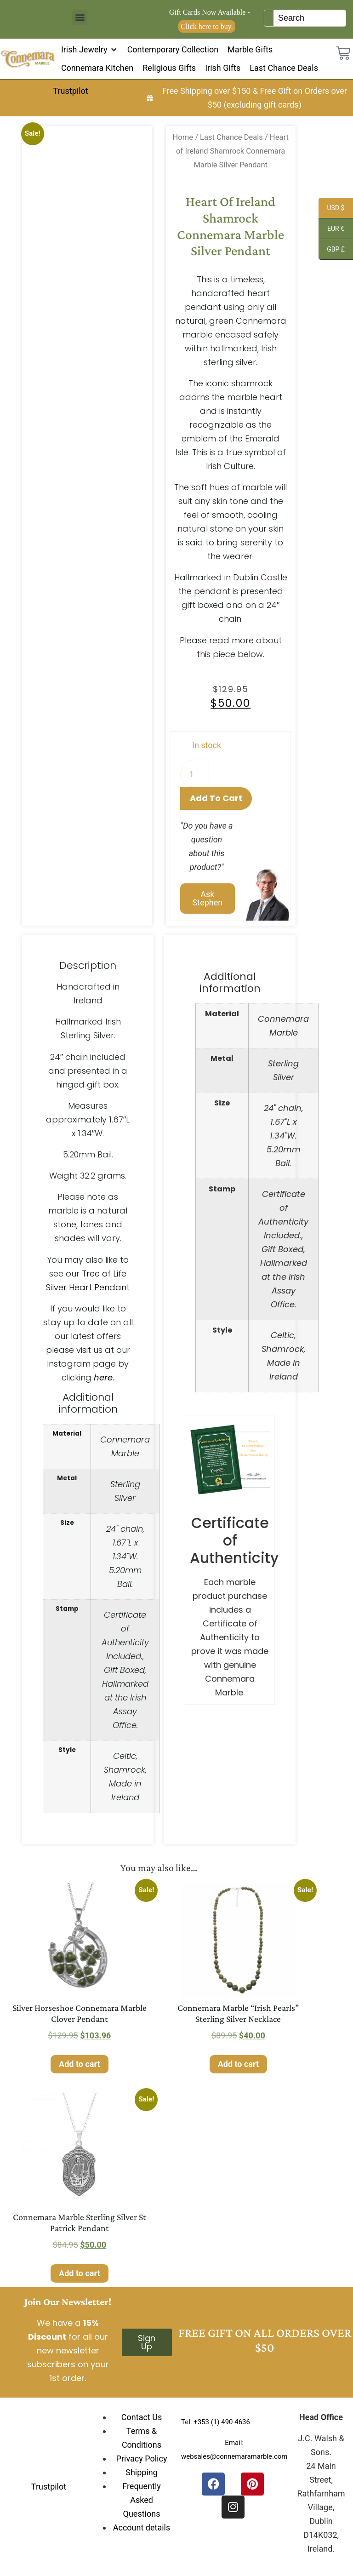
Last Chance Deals (231, 137)
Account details (142, 2527)
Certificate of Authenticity (234, 1540)
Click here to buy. (207, 26)
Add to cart (216, 798)
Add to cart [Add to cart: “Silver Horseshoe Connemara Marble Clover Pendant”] (79, 2064)
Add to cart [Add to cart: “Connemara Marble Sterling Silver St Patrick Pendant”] (79, 2273)
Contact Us (141, 2417)
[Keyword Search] (309, 18)
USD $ (331, 209)
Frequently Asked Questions (141, 2500)
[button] (79, 17)
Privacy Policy (141, 2458)
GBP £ (332, 250)
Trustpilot (70, 91)
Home (183, 137)
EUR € (331, 230)
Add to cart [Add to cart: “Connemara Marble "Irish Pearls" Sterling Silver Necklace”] (238, 2064)
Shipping (141, 2472)
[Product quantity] (195, 773)
